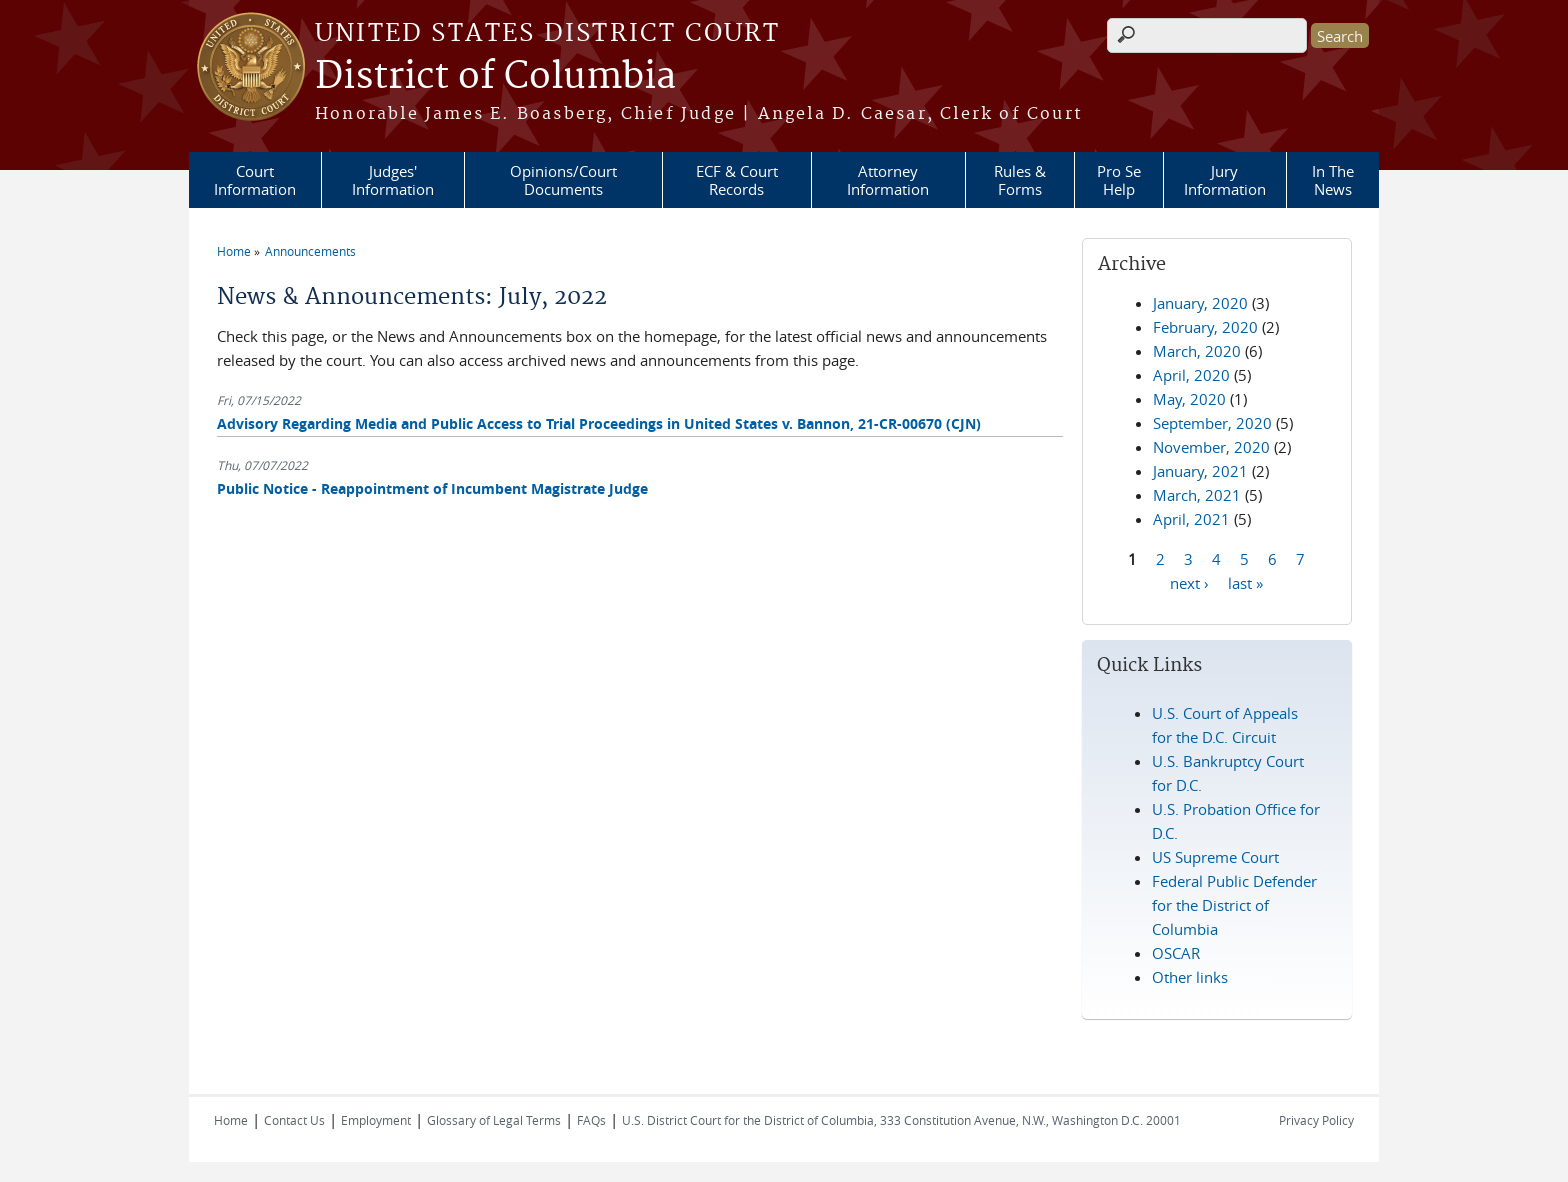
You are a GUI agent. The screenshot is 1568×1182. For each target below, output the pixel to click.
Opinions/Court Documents (563, 180)
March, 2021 (1197, 495)
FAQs (591, 1120)
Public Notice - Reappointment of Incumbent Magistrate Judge (432, 488)
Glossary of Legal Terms (494, 1120)
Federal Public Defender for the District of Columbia (1234, 905)
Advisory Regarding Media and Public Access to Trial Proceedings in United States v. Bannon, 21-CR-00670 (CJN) (599, 423)
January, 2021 (1200, 471)
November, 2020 (1211, 447)
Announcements (310, 251)
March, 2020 (1197, 351)
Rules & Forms (1020, 180)
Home (234, 251)
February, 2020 (1205, 327)
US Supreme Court (1215, 857)
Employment (376, 1120)
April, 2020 (1191, 375)
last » (1245, 582)
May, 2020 (1189, 399)
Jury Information (1225, 180)
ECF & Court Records (737, 180)
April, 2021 (1191, 519)
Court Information (255, 180)
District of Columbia (495, 77)
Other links (1190, 977)
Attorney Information (888, 180)
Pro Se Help (1119, 180)
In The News (1333, 180)
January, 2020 (1200, 303)
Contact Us (294, 1120)
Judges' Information (393, 180)
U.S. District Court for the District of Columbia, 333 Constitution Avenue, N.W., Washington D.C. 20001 (901, 1120)
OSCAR (1176, 953)
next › (1189, 582)
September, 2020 (1212, 423)
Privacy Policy (1316, 1120)
